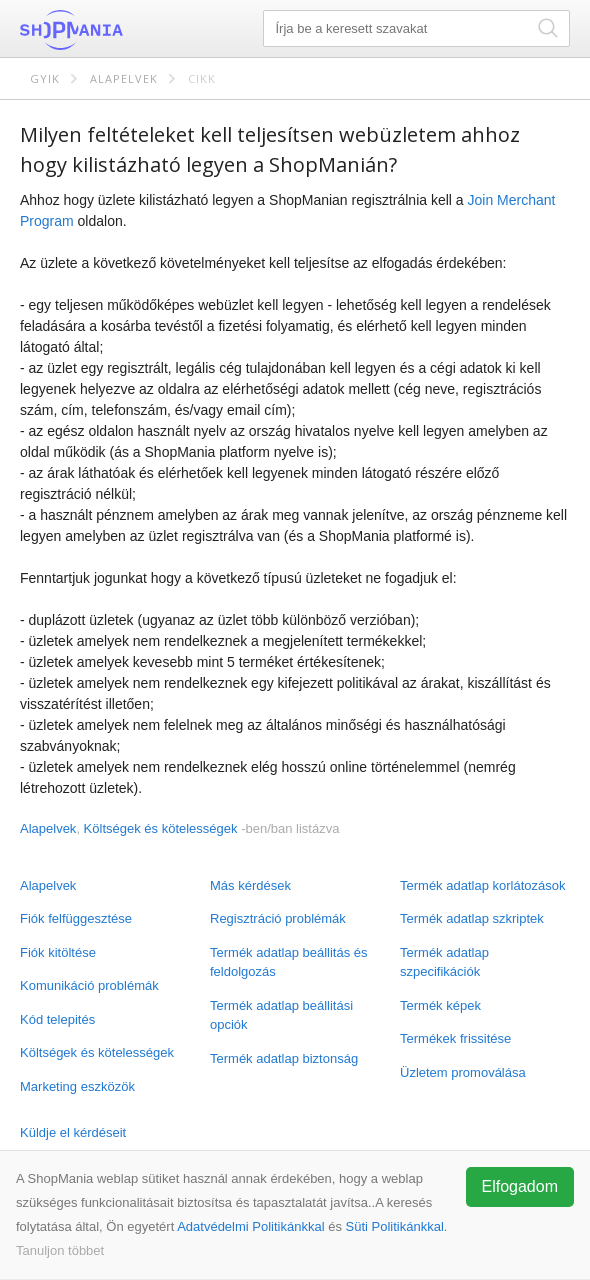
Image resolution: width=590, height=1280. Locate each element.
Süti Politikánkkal (395, 1226)
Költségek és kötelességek (97, 1052)
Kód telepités (57, 1019)
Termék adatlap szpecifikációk (444, 962)
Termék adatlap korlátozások (482, 885)
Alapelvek (124, 78)
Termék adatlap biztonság (284, 1058)
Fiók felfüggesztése (76, 918)
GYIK (45, 78)
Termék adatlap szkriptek (472, 918)
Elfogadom (520, 1186)
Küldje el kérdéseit (73, 1132)
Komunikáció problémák (89, 985)
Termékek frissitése (455, 1038)
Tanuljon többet (60, 1250)
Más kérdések (250, 885)
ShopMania (120, 30)
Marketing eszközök (77, 1086)
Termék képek (440, 1005)
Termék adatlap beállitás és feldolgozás (289, 962)
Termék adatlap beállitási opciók (281, 1015)
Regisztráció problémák (278, 918)
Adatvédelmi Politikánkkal (250, 1226)
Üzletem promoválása (463, 1072)
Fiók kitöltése (58, 952)
